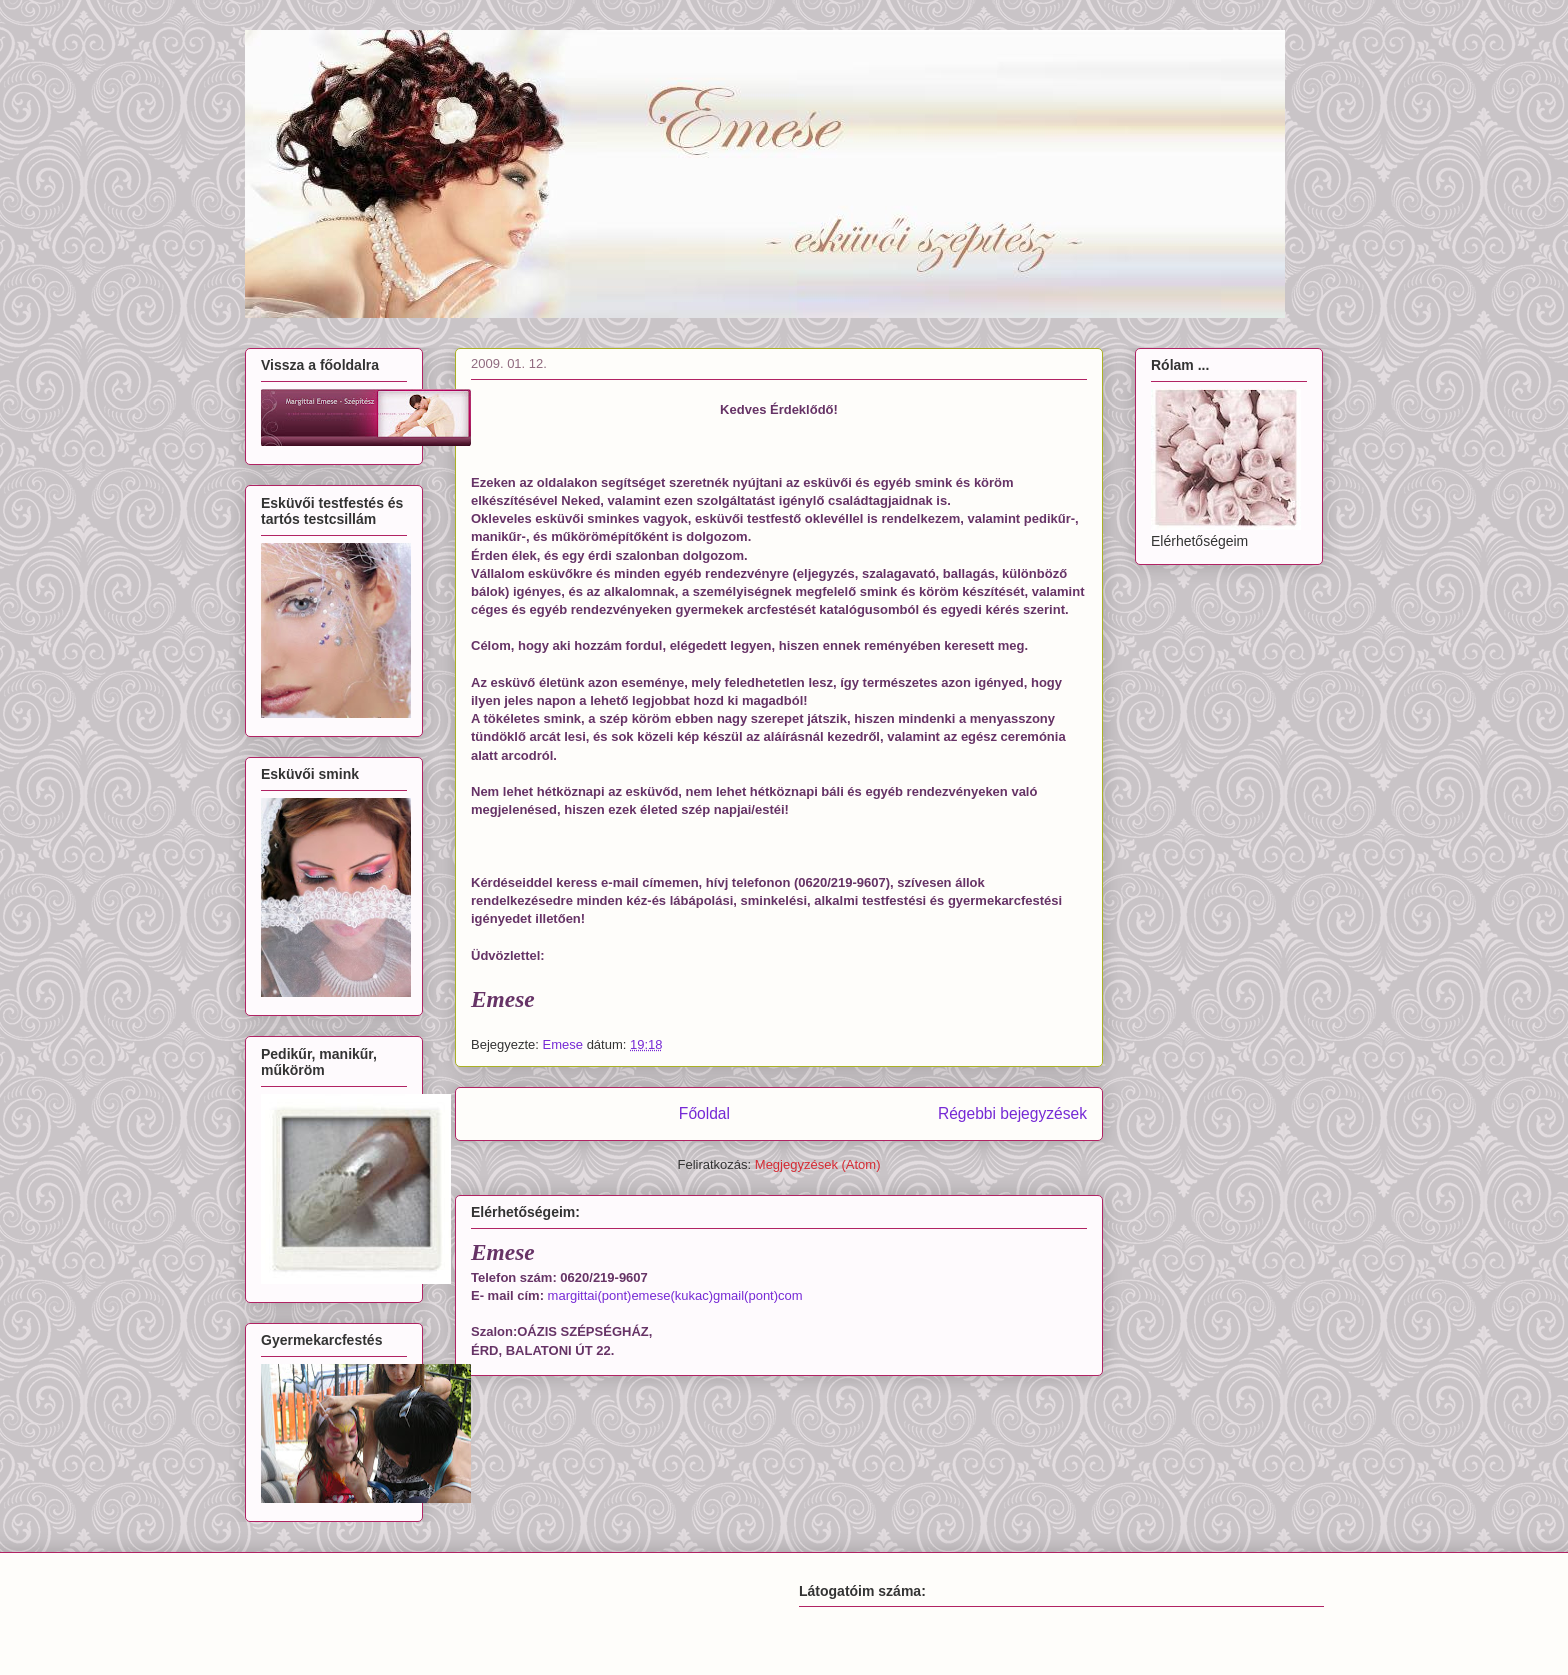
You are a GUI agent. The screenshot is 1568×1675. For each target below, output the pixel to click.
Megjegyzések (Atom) (818, 1164)
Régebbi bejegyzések (1012, 1113)
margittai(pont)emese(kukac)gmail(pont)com (675, 1295)
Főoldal (704, 1113)
